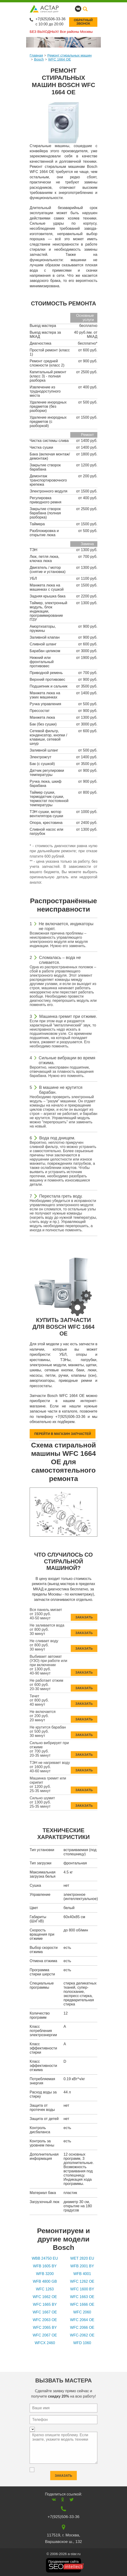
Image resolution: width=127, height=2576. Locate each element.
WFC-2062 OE (82, 2335)
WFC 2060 (82, 2312)
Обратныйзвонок (83, 21)
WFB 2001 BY (82, 2266)
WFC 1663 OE (82, 2297)
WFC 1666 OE (82, 2304)
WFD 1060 (82, 2343)
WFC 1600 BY (82, 2289)
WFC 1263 (45, 2289)
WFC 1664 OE (59, 59)
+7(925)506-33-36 (50, 19)
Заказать (84, 1614)
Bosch (39, 59)
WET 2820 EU (82, 2258)
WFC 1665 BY (45, 2304)
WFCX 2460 (45, 2343)
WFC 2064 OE (82, 2320)
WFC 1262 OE (82, 2281)
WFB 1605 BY (44, 2266)
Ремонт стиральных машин (69, 55)
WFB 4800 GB (45, 2281)
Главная (36, 55)
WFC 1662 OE (45, 2297)
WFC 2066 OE (82, 2327)
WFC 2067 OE (45, 2335)
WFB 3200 (45, 2274)
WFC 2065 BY (45, 2327)
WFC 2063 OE (45, 2320)
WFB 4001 (82, 2274)
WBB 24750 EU (45, 2258)
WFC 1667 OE (45, 2312)
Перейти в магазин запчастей (62, 1434)
